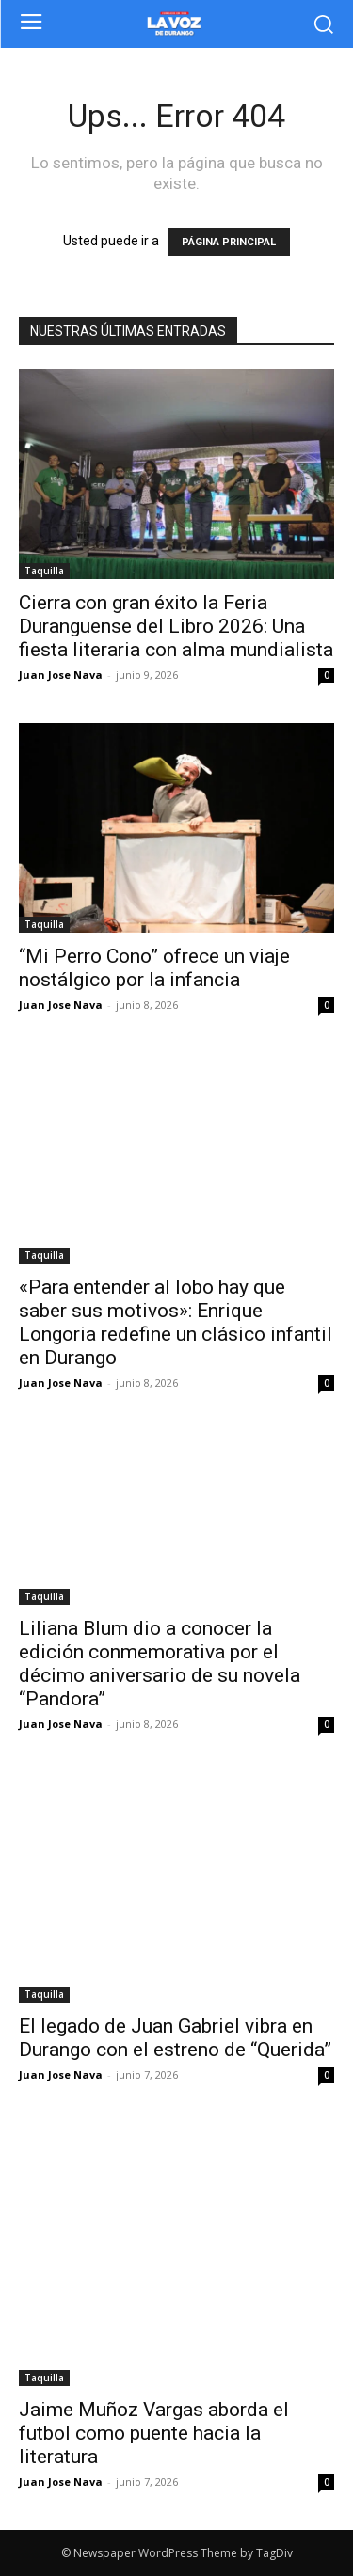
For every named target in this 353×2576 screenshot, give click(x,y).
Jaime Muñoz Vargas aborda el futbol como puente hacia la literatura (154, 2433)
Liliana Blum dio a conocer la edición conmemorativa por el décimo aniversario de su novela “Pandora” (159, 1663)
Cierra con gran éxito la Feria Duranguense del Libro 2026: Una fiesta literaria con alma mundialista (176, 626)
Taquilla (44, 570)
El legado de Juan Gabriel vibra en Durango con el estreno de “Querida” (175, 2038)
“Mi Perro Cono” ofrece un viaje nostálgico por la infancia (154, 968)
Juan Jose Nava (61, 675)
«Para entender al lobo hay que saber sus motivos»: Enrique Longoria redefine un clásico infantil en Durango (175, 1322)
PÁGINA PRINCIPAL (229, 242)
